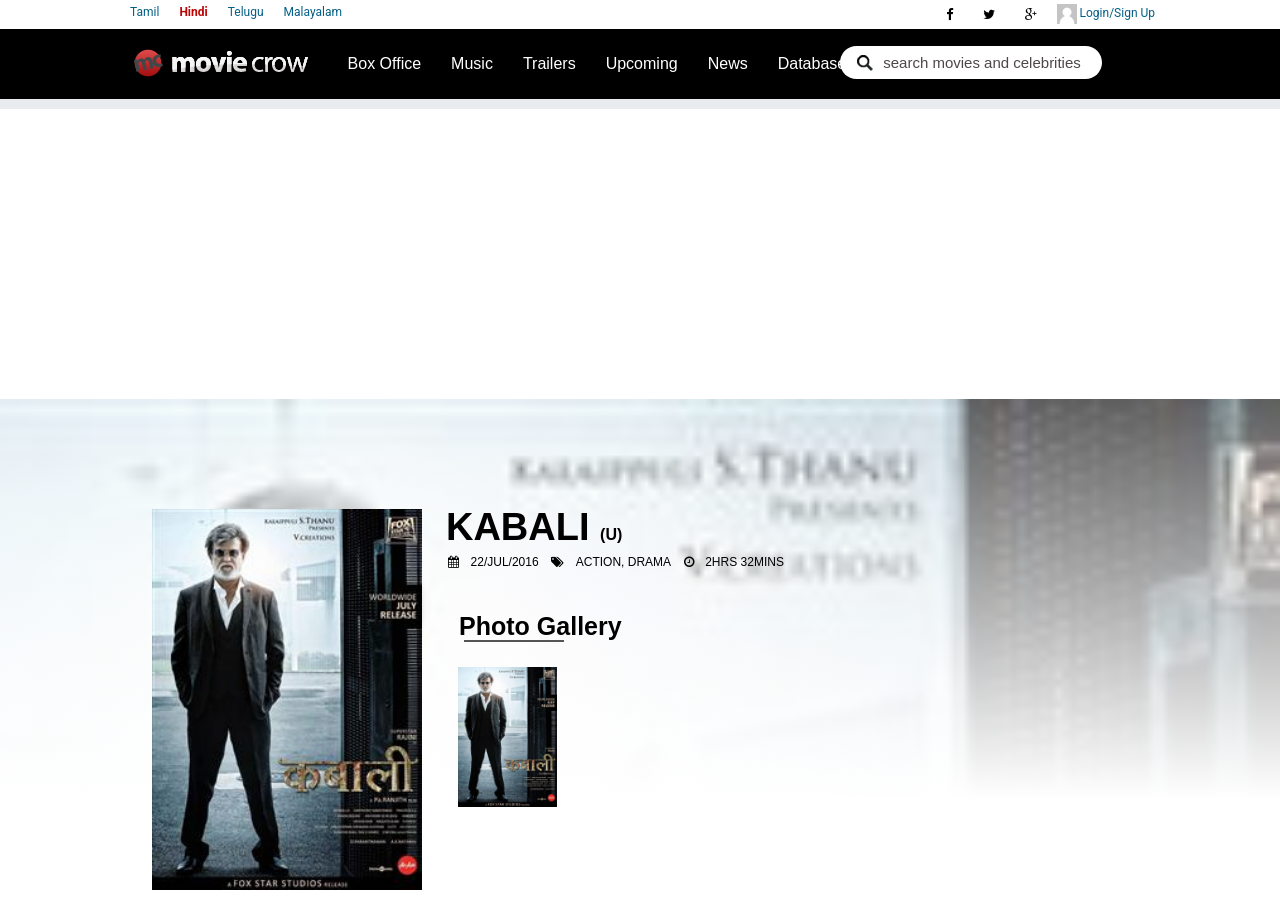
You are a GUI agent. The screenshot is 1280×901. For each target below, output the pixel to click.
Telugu (246, 12)
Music (472, 63)
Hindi (193, 12)
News (728, 63)
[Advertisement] (640, 249)
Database (812, 63)
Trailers (549, 63)
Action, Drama (623, 562)
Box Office (385, 63)
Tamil (144, 12)
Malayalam (313, 12)
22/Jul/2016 (505, 562)
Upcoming (642, 63)
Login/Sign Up (1106, 14)
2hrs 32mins (744, 562)
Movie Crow (226, 71)
